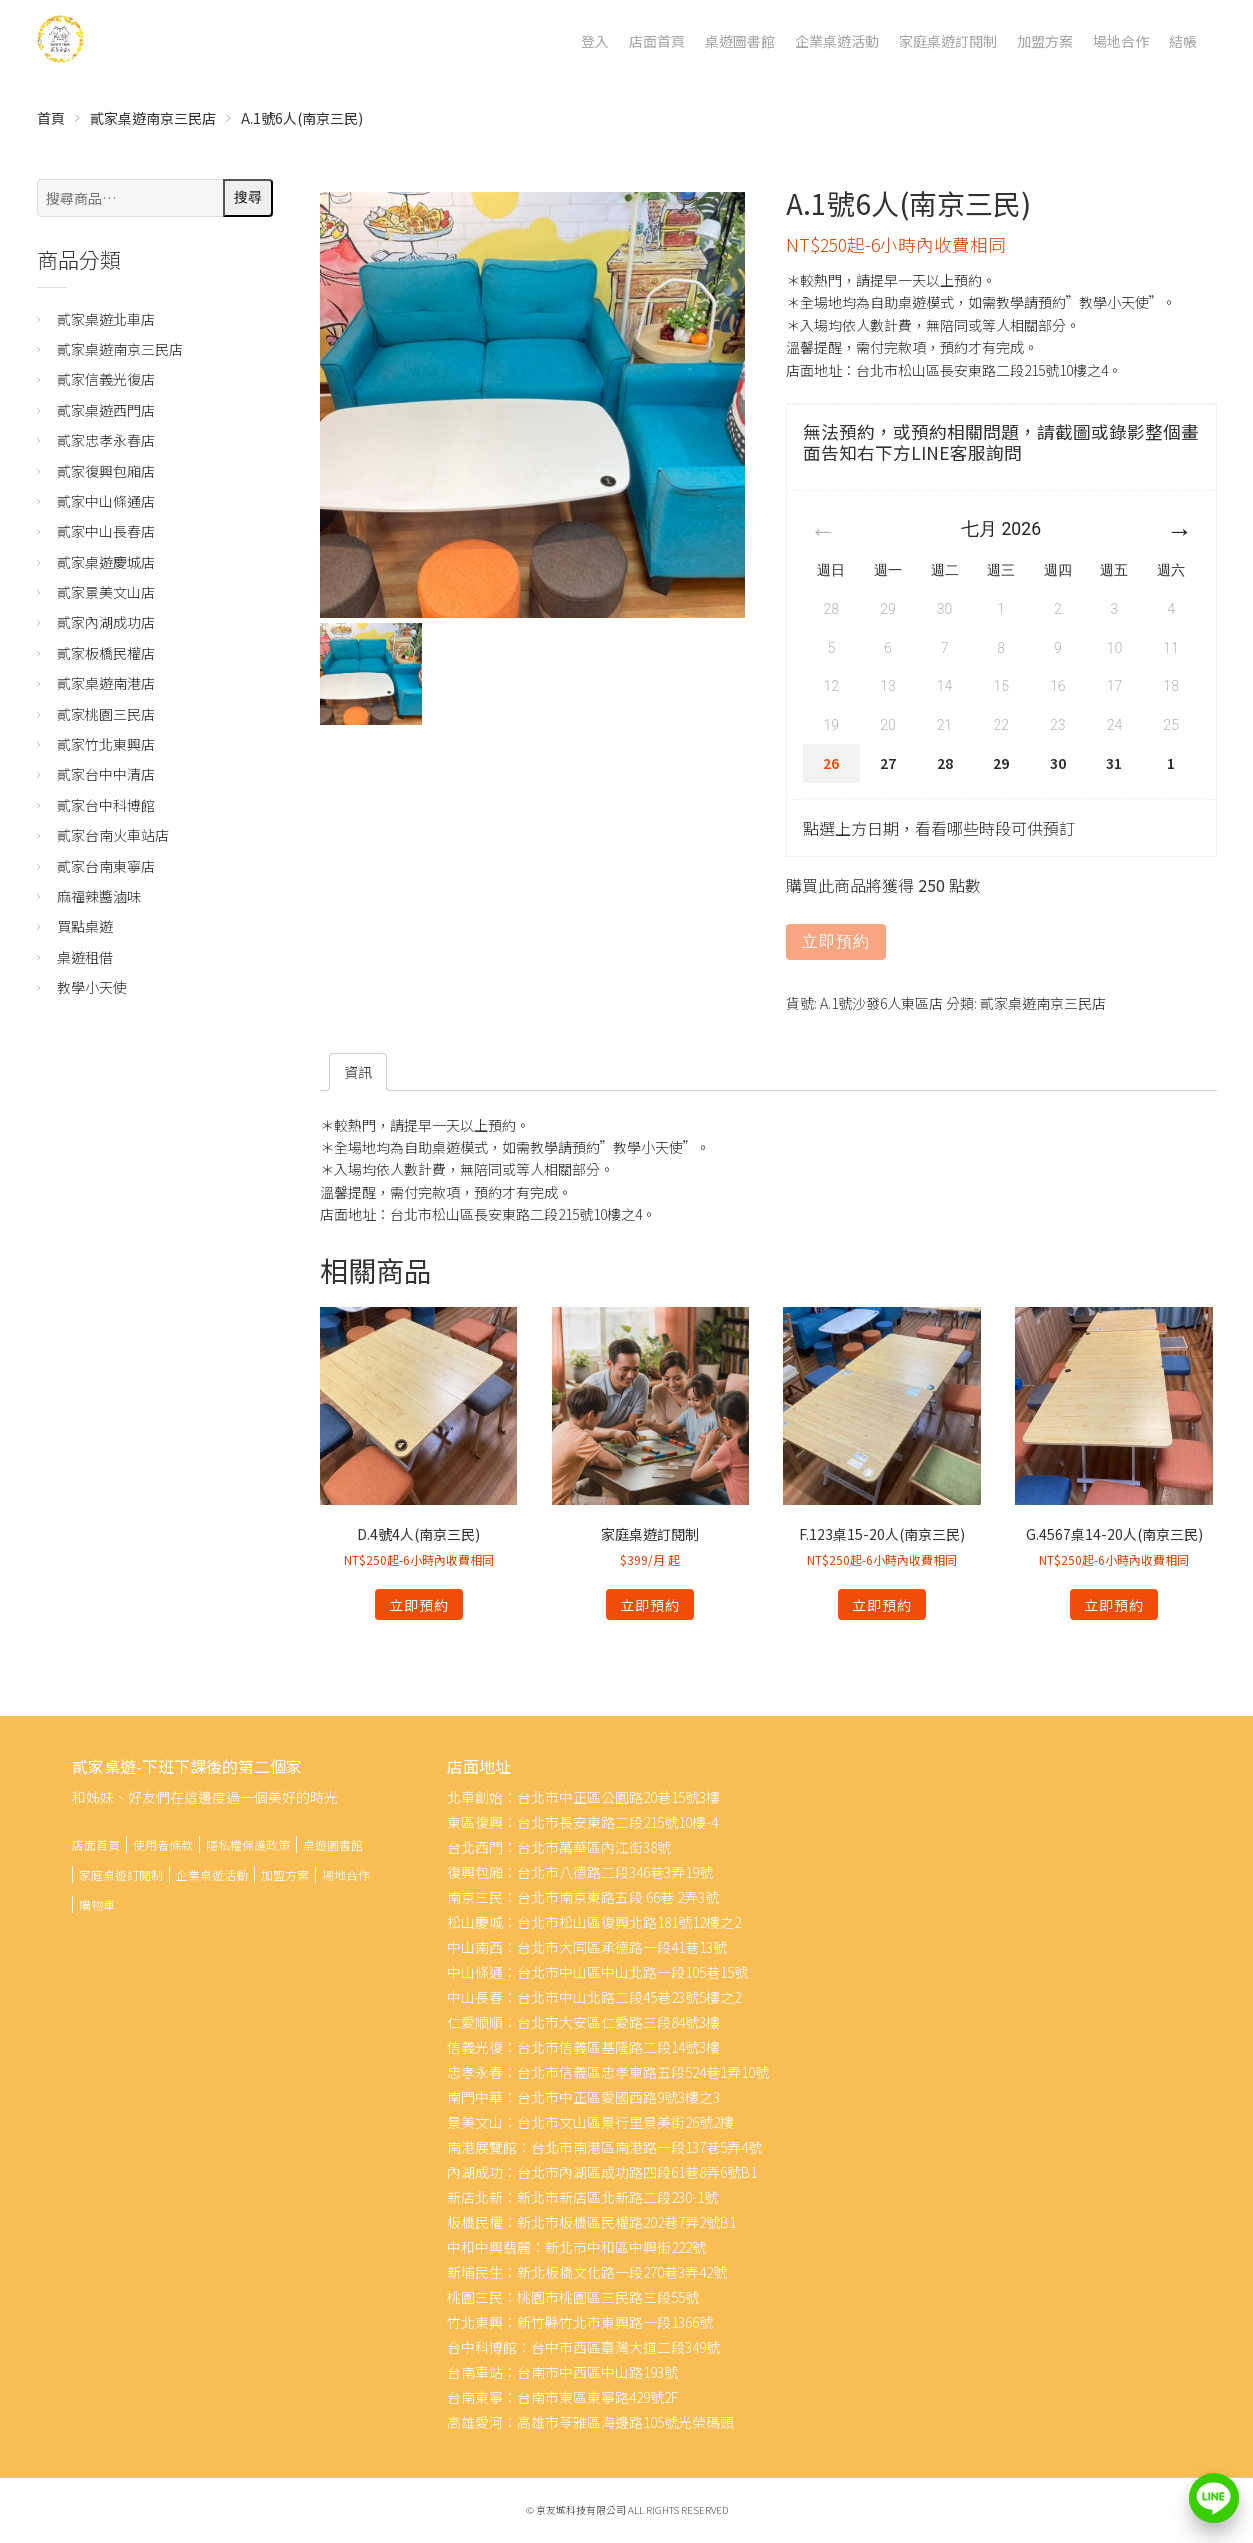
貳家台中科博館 (106, 805)
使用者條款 (163, 1844)
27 (888, 763)
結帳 (1183, 41)
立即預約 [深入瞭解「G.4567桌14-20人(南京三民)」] (1114, 1605)
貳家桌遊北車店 (106, 319)
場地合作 (1121, 41)
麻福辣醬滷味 (99, 896)
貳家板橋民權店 (106, 653)
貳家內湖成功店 (106, 622)
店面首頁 (657, 41)
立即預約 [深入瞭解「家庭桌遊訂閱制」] (650, 1605)
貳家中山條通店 (106, 501)
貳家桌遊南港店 (106, 683)
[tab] (358, 1072)
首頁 (51, 118)
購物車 (97, 1904)
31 (1114, 763)
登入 (595, 41)
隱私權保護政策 (248, 1844)
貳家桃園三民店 (106, 714)
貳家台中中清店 (106, 774)
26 (831, 763)
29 (1001, 763)
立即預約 (836, 941)
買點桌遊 (85, 926)
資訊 (358, 1072)
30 (1058, 763)
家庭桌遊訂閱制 (948, 41)
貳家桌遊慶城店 (106, 562)
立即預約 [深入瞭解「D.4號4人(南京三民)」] (419, 1605)
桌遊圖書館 (740, 41)
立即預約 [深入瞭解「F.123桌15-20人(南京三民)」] (882, 1605)
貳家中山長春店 (106, 531)
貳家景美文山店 (106, 592)
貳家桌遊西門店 (106, 410)
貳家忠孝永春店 (106, 440)
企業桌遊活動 (837, 41)
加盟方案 (1045, 41)
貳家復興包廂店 (106, 471)
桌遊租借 (85, 957)
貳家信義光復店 (106, 379)
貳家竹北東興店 (106, 744)
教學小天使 (92, 987)
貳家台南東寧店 (106, 866)
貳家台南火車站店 (113, 835)
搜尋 (248, 197)
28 (945, 763)
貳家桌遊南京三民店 (153, 118)
